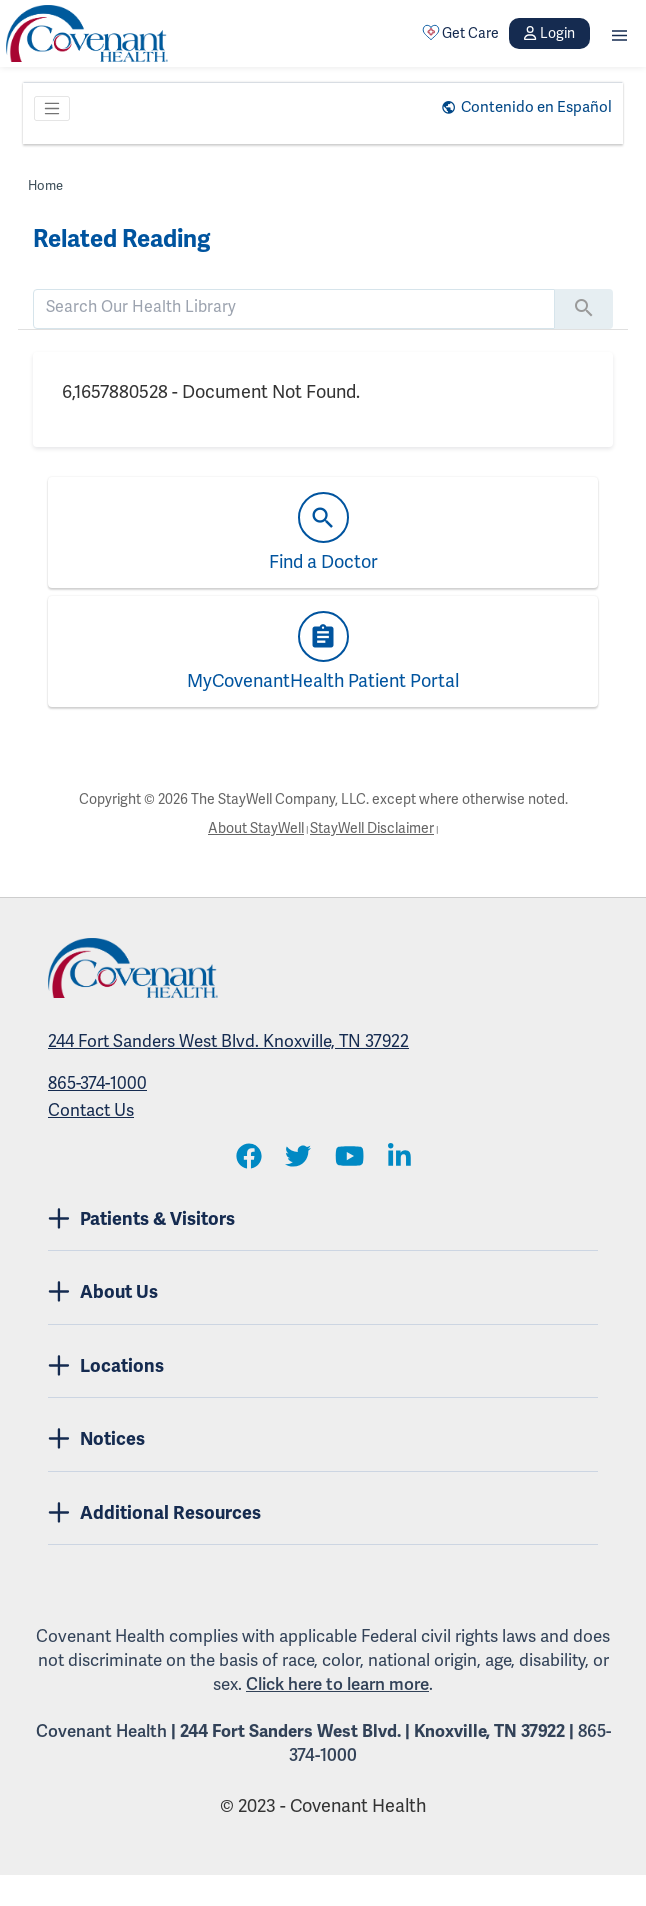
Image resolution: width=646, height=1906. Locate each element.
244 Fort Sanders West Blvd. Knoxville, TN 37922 (228, 1041)
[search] (294, 307)
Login (549, 33)
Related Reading (121, 239)
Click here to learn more (337, 1684)
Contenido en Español (536, 107)
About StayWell (256, 828)
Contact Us (91, 1110)
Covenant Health (101, 1731)
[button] (619, 33)
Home (45, 186)
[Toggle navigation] (52, 109)
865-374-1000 (97, 1083)
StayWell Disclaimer (372, 828)
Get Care (461, 33)
